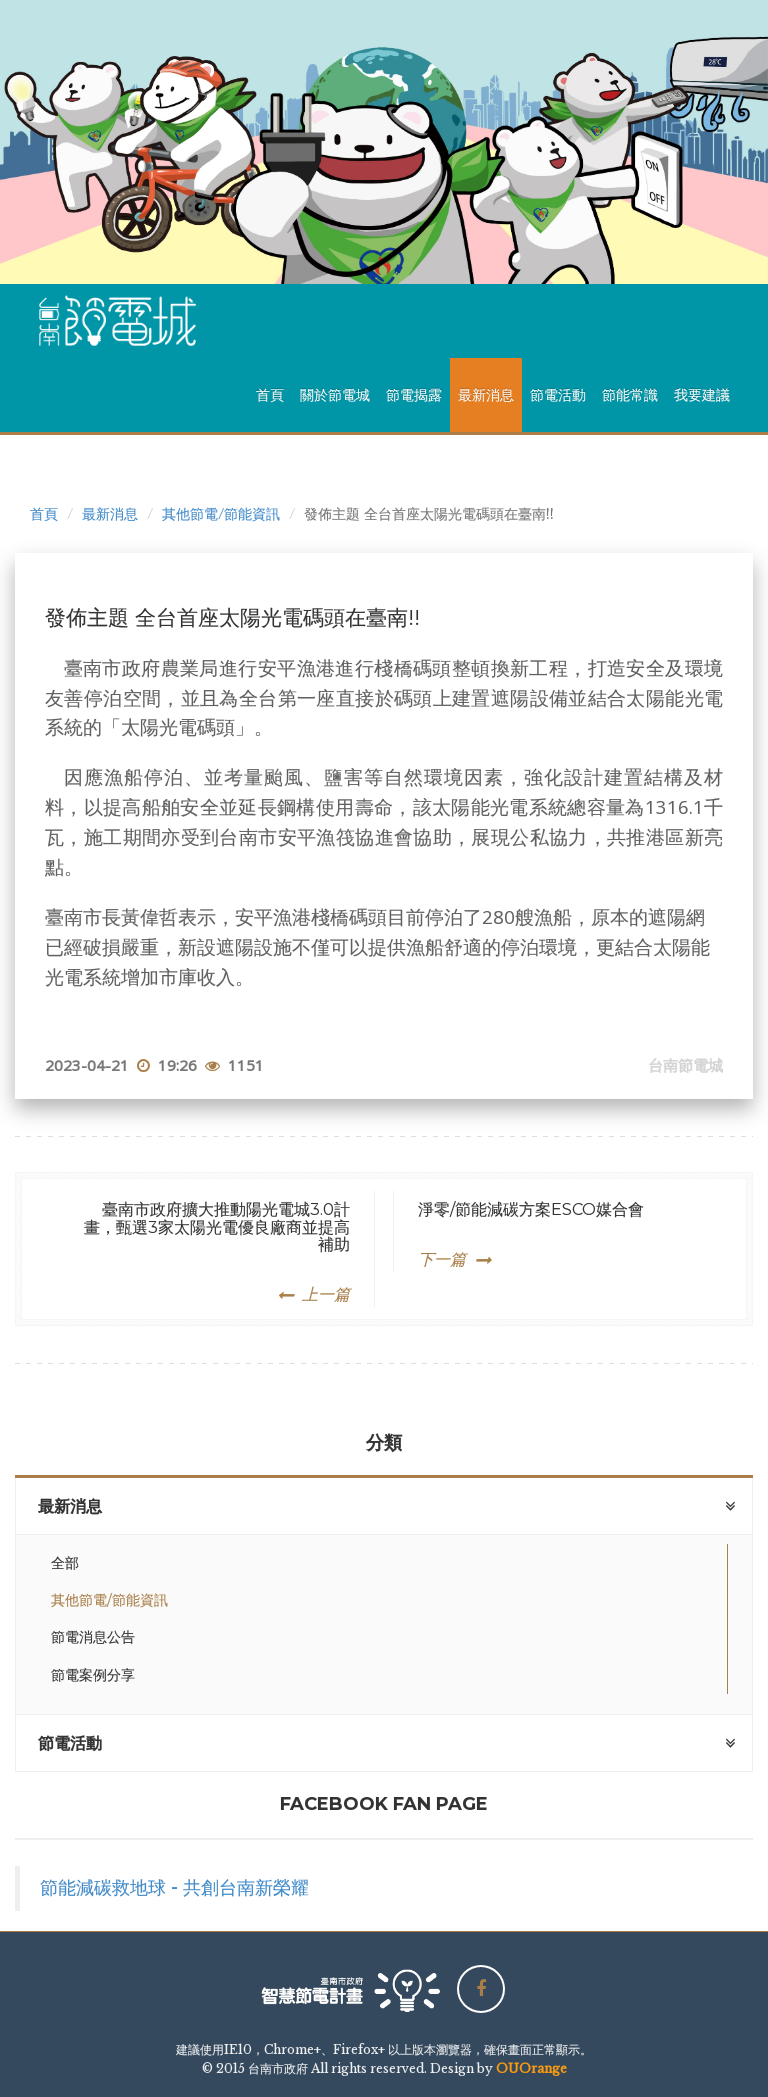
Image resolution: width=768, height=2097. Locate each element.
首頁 (270, 395)
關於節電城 (335, 395)
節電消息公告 (93, 1637)
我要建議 (702, 395)
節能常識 (630, 395)
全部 (65, 1563)
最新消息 (486, 395)
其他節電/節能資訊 (221, 514)
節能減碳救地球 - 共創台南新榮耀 (174, 1888)
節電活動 (558, 395)
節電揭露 (414, 395)
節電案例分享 (93, 1675)
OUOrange (531, 2068)
